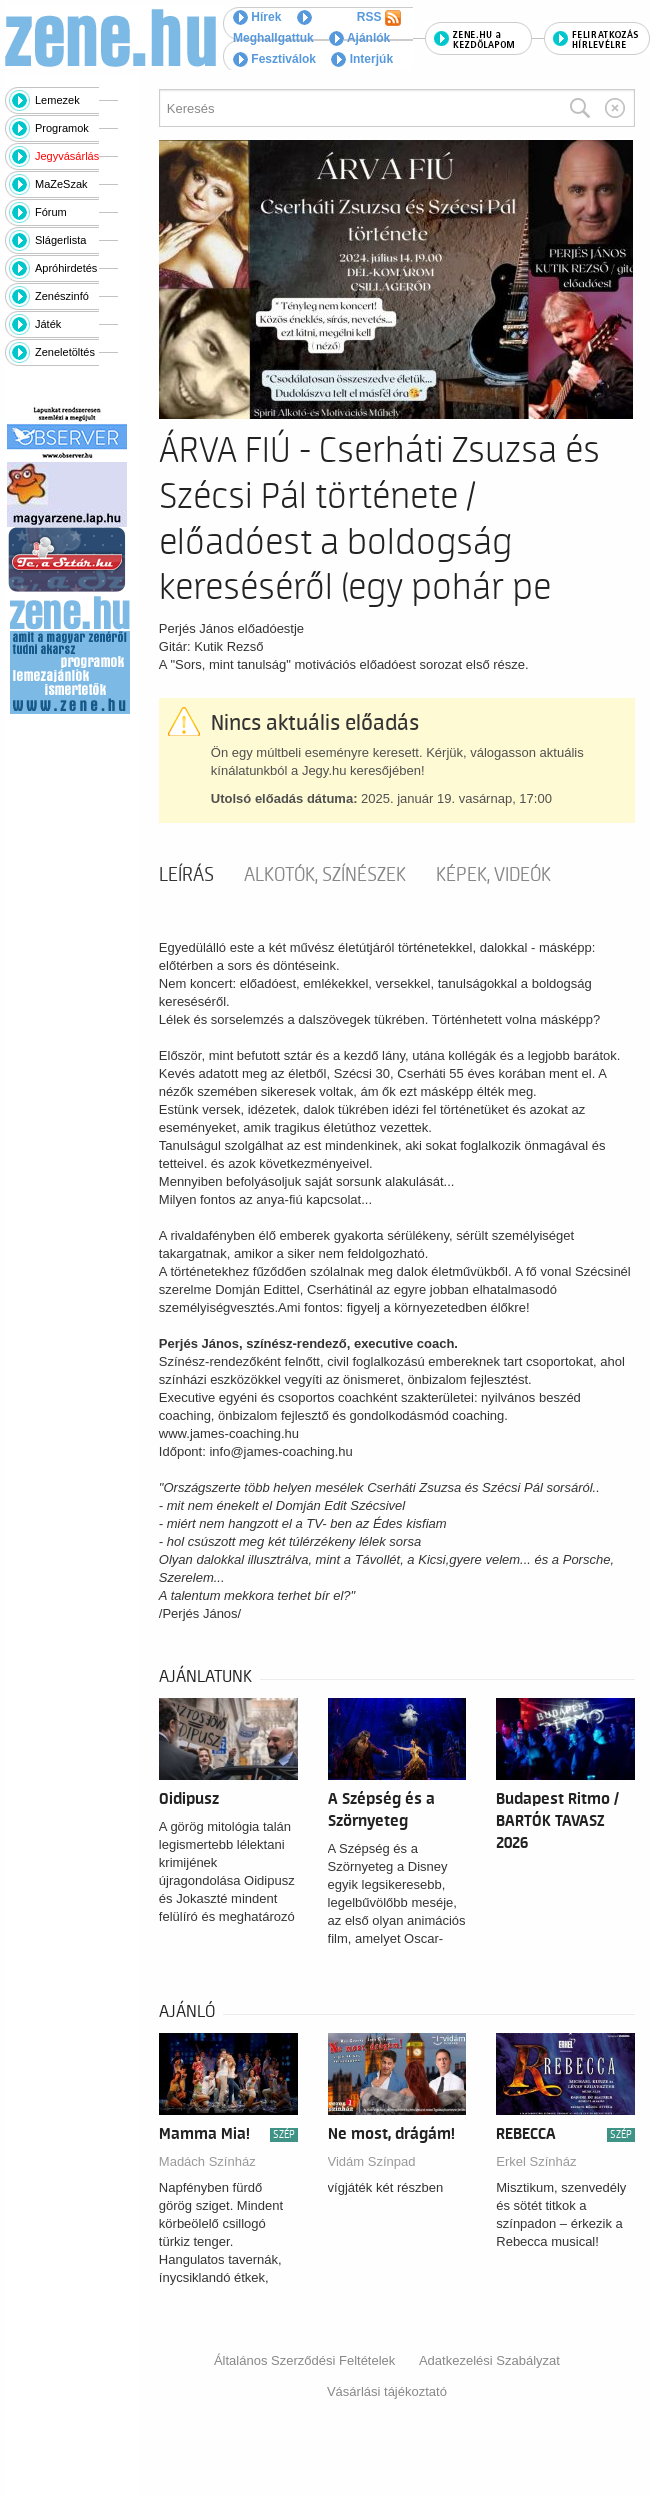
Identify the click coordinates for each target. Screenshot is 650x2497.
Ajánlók (359, 38)
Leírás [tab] (186, 875)
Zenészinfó (62, 296)
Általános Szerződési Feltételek (304, 2360)
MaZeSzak (61, 184)
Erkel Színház (536, 2161)
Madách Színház (207, 2161)
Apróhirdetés (66, 268)
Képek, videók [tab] (493, 875)
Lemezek (57, 100)
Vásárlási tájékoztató (387, 2391)
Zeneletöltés (65, 352)
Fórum (51, 212)
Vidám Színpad (372, 2161)
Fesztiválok (274, 59)
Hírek (257, 17)
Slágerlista (60, 240)
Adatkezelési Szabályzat (489, 2360)
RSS (379, 18)
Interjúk (362, 59)
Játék (48, 324)
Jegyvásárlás (67, 156)
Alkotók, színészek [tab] (325, 875)
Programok (62, 128)
